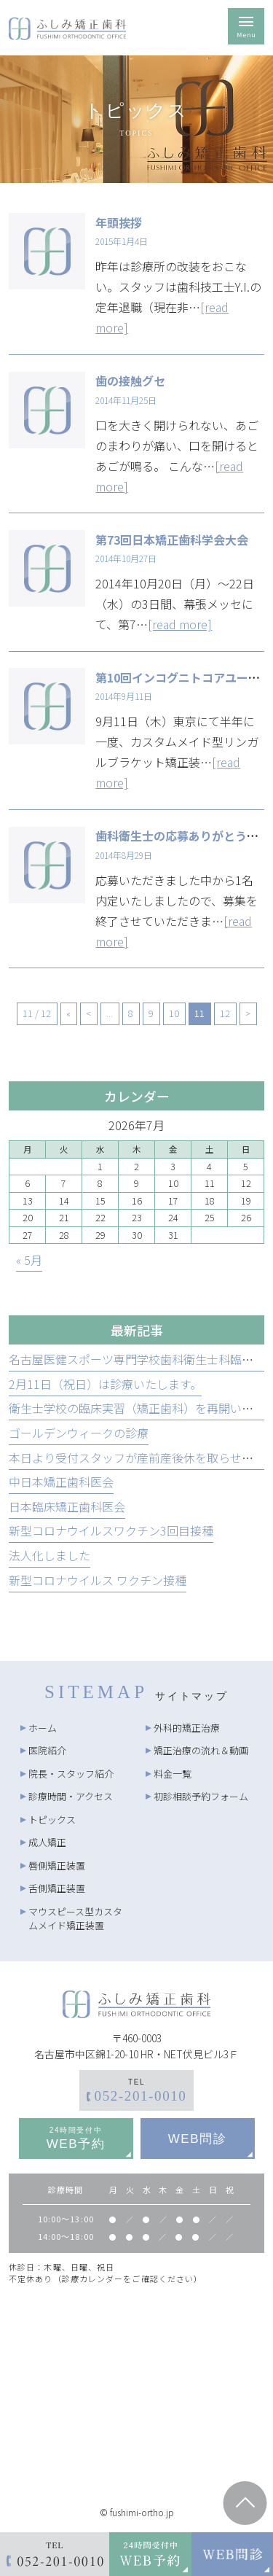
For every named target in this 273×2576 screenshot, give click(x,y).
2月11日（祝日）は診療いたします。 (105, 1384)
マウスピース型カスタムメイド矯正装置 (75, 1918)
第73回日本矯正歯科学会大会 (171, 539)
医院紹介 (47, 1750)
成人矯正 (47, 1842)
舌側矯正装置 (56, 1888)
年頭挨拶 (118, 222)
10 (174, 1013)
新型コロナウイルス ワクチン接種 (97, 1580)
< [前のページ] (88, 1013)
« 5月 (29, 1260)
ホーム (42, 1728)
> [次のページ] (247, 1013)
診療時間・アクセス (70, 1796)
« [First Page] (68, 1013)
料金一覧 (172, 1774)
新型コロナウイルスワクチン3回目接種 (111, 1530)
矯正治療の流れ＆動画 (201, 1750)
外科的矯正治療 (187, 1728)
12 (225, 1013)
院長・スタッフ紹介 (71, 1774)
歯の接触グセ (130, 380)
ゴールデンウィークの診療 (79, 1432)
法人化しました (49, 1555)
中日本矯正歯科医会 (61, 1481)
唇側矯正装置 (56, 1865)
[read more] (180, 624)
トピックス (52, 1819)
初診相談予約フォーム (201, 1796)
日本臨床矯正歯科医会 (67, 1506)
